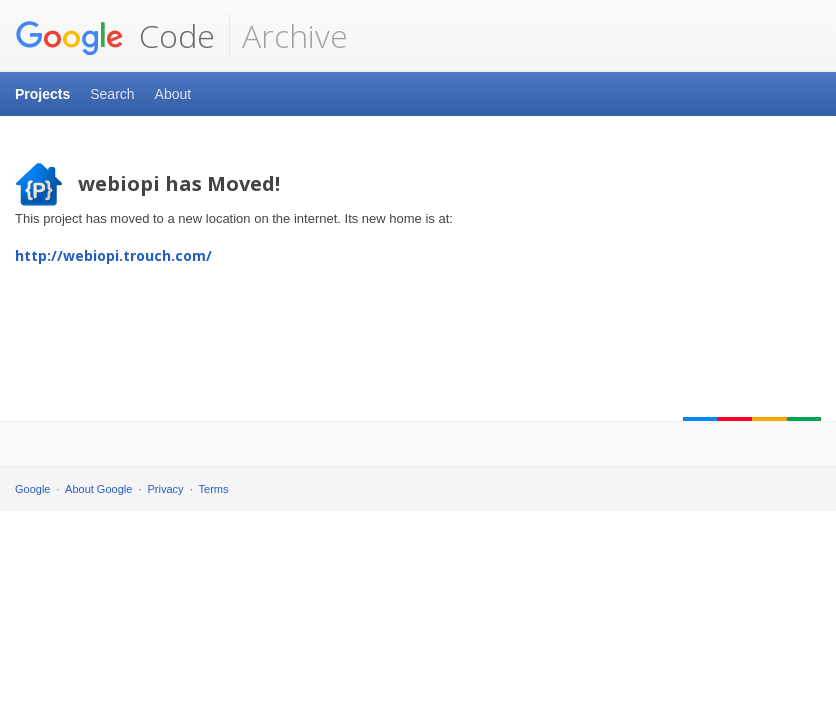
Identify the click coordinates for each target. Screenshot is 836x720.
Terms (214, 489)
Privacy (166, 489)
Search (112, 94)
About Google (98, 489)
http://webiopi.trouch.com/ (113, 255)
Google (32, 489)
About (173, 94)
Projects (42, 94)
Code (115, 36)
